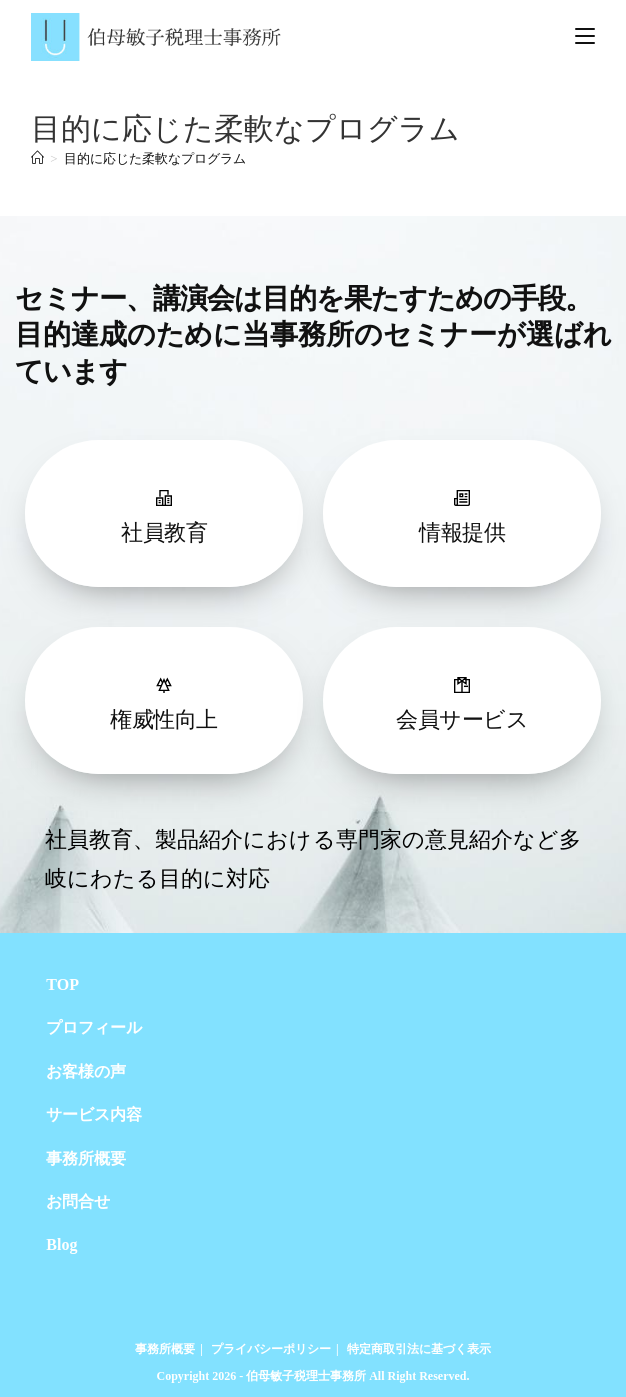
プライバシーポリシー (271, 1349)
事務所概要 (86, 1158)
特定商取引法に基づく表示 (419, 1349)
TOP (62, 984)
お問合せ (78, 1201)
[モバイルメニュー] (585, 36)
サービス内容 (94, 1114)
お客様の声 (86, 1071)
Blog (61, 1244)
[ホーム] (37, 158)
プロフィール (94, 1027)
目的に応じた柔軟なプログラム (155, 158)
